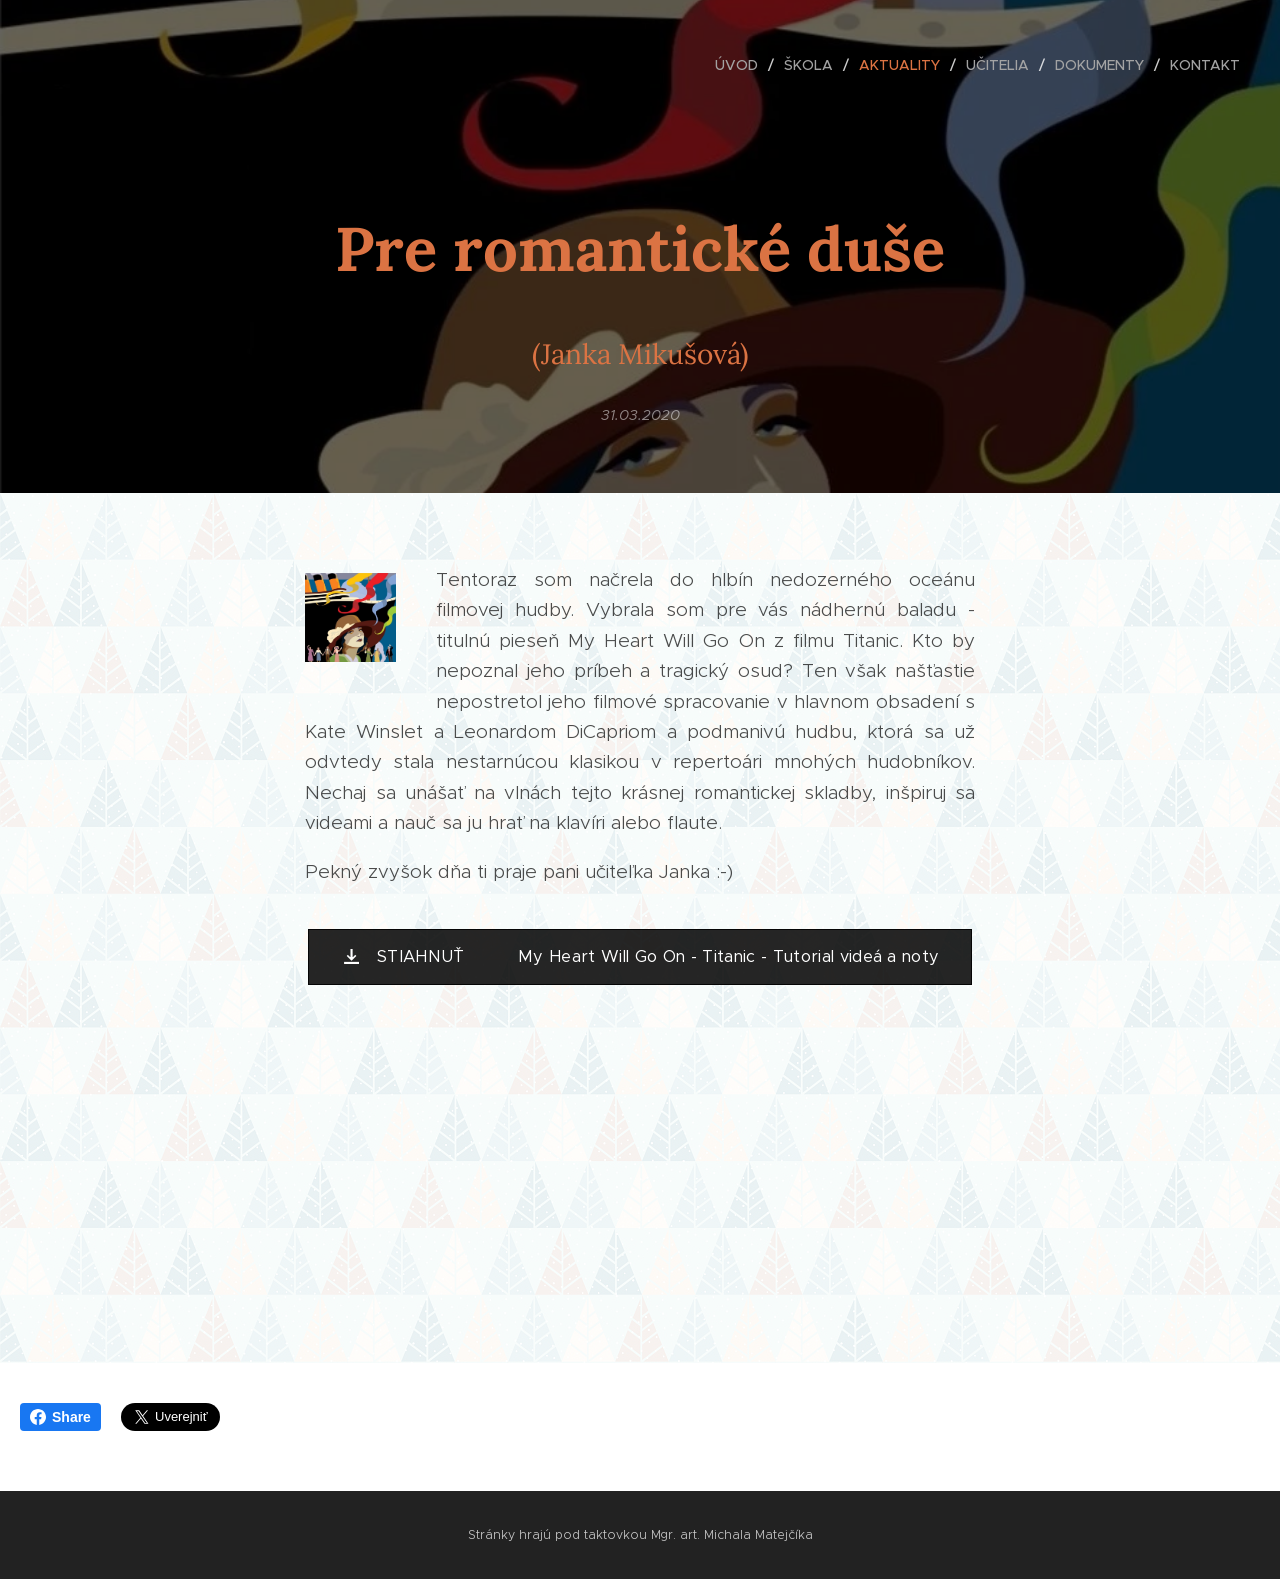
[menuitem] (742, 65)
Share (60, 1417)
